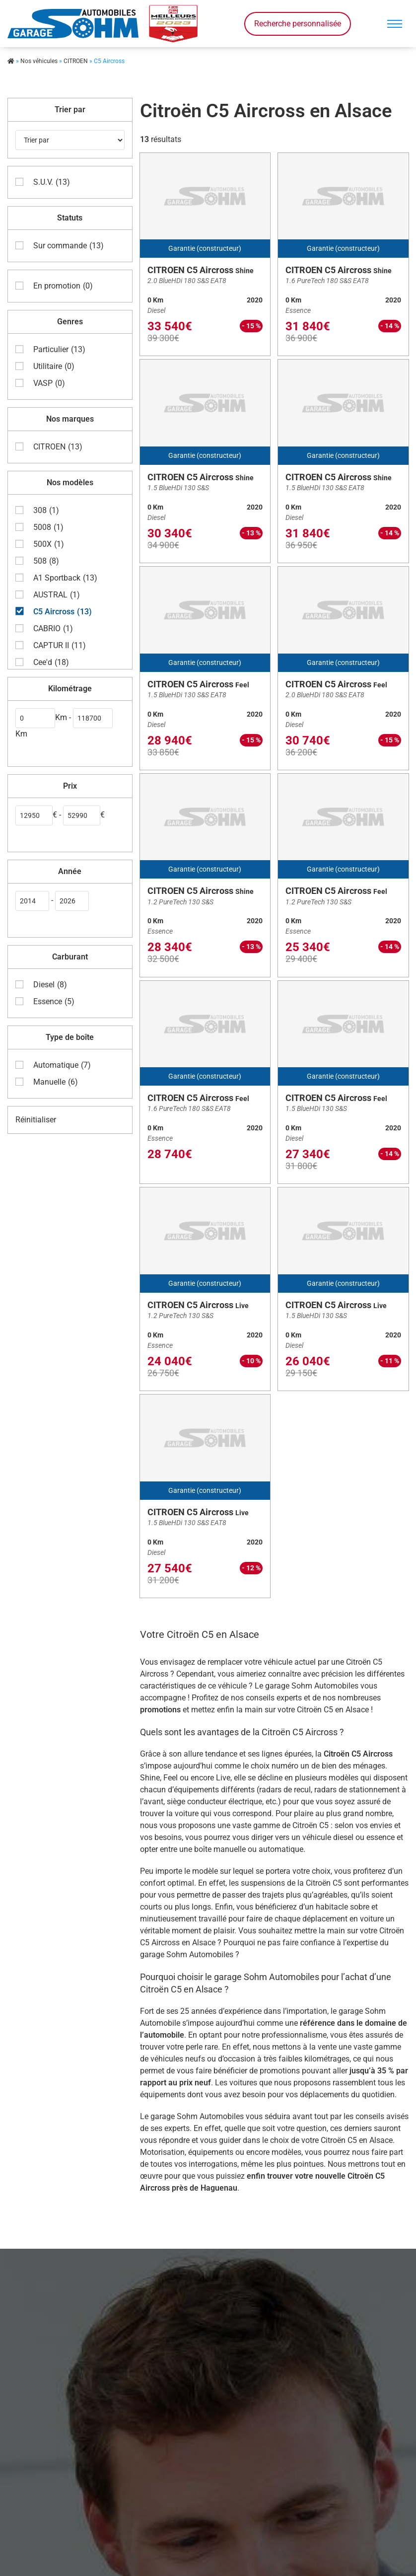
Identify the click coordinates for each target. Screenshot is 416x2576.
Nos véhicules (39, 61)
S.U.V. (51, 181)
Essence (53, 1000)
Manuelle (55, 1081)
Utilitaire (53, 365)
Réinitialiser (35, 1118)
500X (48, 543)
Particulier (59, 348)
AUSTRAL (56, 593)
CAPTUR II (59, 644)
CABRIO (53, 627)
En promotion (63, 285)
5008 (48, 526)
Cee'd (51, 661)
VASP (49, 382)
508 (46, 560)
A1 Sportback (65, 577)
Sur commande (68, 244)
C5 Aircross (62, 610)
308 (46, 509)
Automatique (62, 1064)
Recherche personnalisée (297, 23)
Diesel (50, 983)
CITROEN (76, 61)
